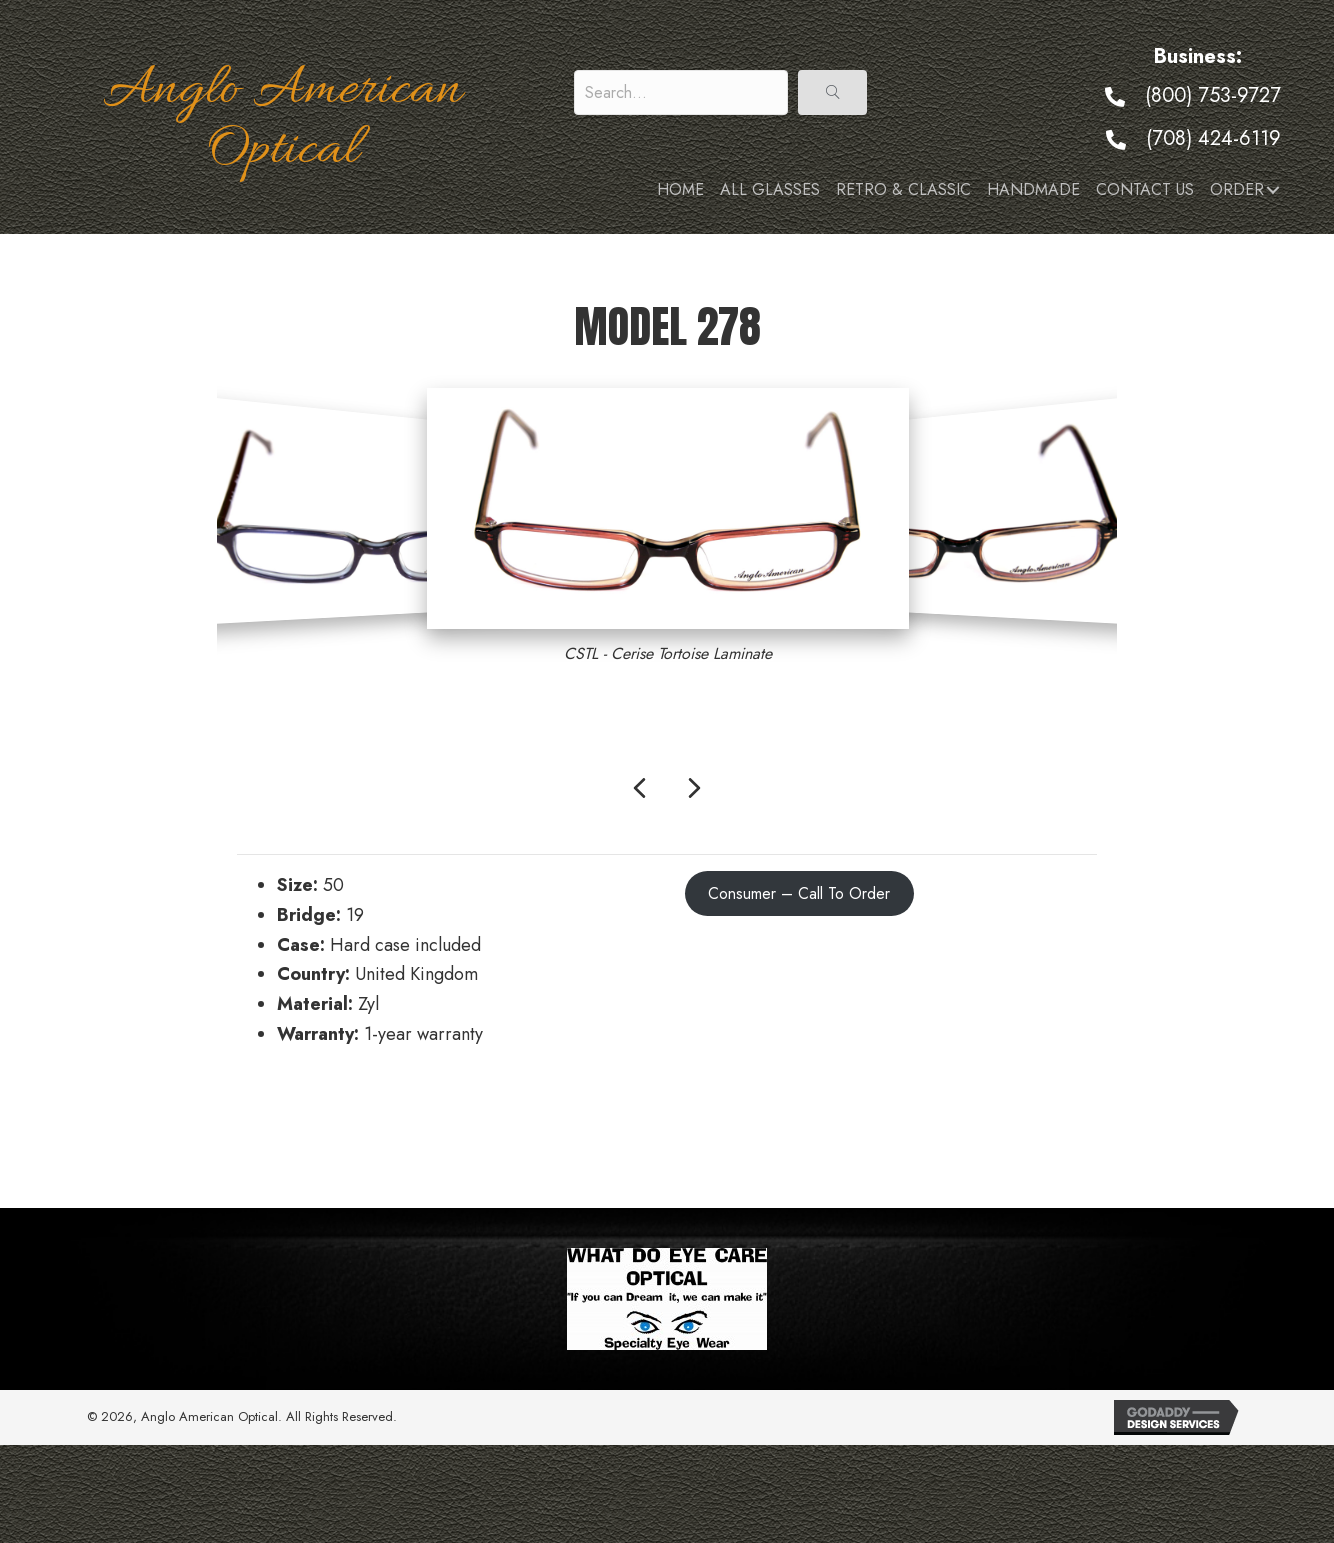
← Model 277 (289, 1122)
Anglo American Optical (282, 121)
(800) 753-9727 (1213, 95)
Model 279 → (1044, 1122)
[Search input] (681, 92)
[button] (832, 92)
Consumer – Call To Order (799, 893)
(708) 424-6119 (1213, 138)
